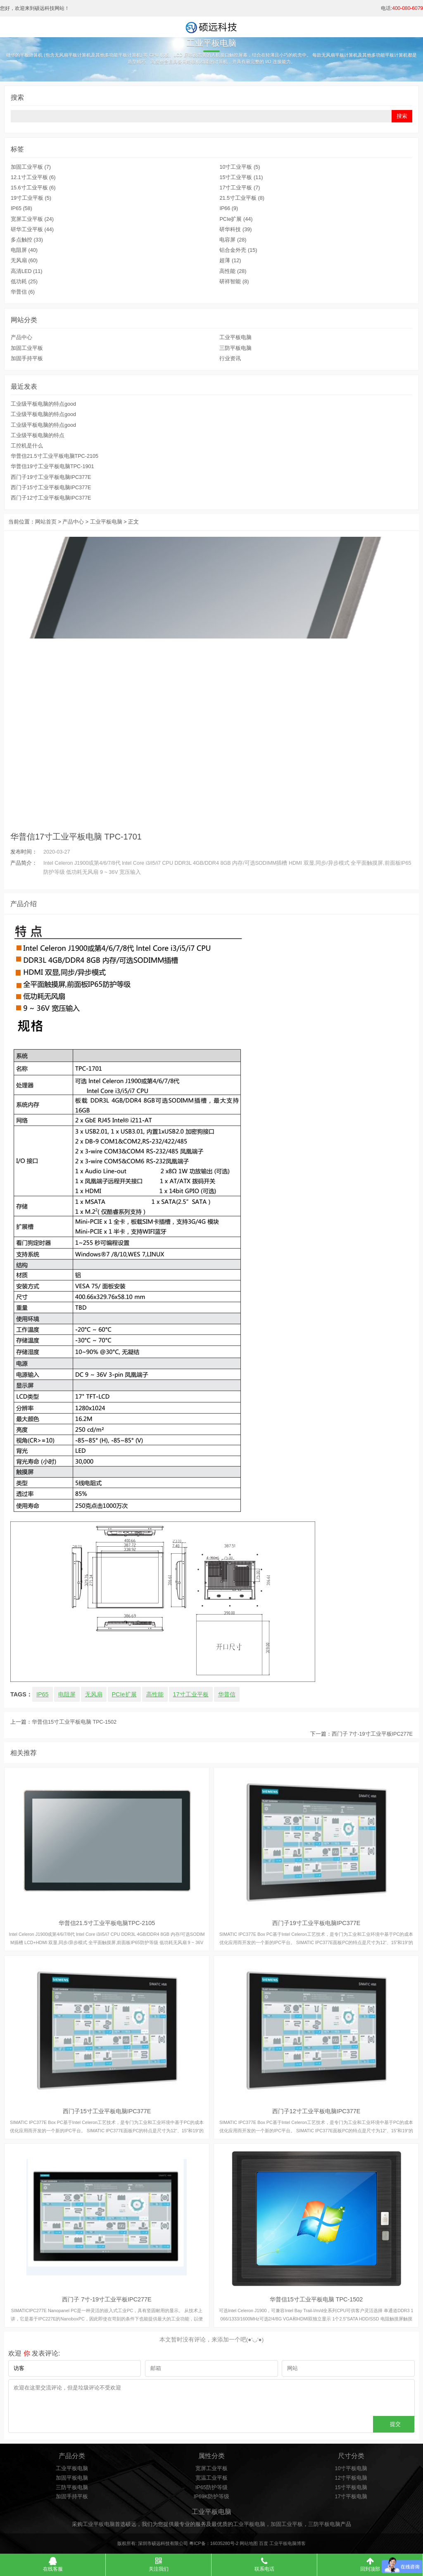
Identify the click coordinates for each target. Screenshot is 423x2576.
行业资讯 (230, 358)
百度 (263, 2543)
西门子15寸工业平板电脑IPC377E (51, 487)
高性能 (232, 271)
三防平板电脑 (235, 348)
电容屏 (232, 240)
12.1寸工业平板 (33, 177)
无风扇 (24, 260)
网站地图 (249, 2543)
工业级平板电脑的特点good (43, 404)
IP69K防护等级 (211, 2496)
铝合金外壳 (238, 250)
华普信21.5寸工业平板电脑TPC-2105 (54, 456)
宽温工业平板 (211, 2478)
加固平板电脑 (72, 2478)
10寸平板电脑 (351, 2468)
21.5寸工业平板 (241, 198)
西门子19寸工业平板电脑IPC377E (51, 477)
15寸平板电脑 (351, 2487)
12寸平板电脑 (351, 2478)
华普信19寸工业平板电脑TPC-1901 (52, 466)
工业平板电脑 (235, 337)
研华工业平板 (32, 229)
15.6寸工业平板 (33, 188)
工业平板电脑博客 (287, 2543)
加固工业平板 (31, 167)
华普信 (23, 292)
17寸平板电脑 (351, 2496)
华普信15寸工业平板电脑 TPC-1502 (74, 1722)
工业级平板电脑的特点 (37, 435)
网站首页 (46, 522)
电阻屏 (24, 250)
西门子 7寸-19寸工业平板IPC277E (372, 1734)
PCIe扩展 (235, 219)
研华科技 (235, 229)
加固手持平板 (27, 358)
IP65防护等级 (211, 2487)
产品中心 (21, 337)
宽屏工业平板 (32, 219)
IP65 (21, 208)
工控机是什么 (27, 446)
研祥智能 (234, 282)
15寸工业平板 (241, 177)
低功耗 (24, 282)
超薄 (230, 260)
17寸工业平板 (239, 188)
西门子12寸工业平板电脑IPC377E (51, 498)
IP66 (228, 208)
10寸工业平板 (239, 167)
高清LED (26, 271)
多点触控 (27, 240)
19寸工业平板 (31, 198)
